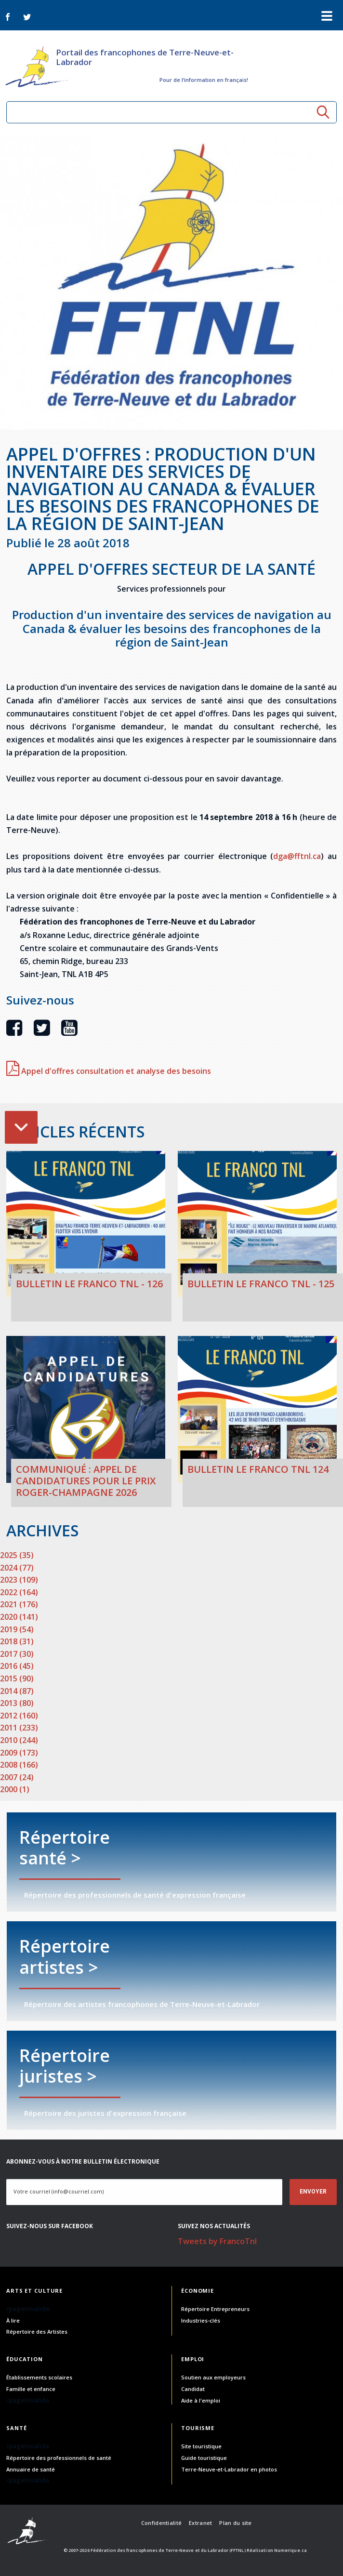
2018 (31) (17, 1641)
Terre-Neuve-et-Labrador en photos (229, 2469)
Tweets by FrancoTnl (217, 2241)
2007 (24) (17, 1777)
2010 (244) (19, 1740)
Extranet (200, 2522)
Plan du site (235, 2522)
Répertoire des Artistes (36, 2331)
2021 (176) (19, 1604)
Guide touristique (204, 2457)
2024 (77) (17, 1567)
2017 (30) (17, 1654)
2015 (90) (17, 1678)
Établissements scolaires (39, 2377)
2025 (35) (17, 1555)
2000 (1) (14, 1789)
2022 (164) (19, 1592)
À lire (13, 2320)
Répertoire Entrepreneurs (215, 2308)
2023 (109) (19, 1579)
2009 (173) (19, 1752)
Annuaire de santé (30, 2469)
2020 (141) (19, 1617)
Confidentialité (161, 2522)
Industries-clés (200, 2320)
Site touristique (201, 2446)
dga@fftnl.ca (297, 856)
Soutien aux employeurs (213, 2377)
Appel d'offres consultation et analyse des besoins (108, 1071)
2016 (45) (17, 1666)
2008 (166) (19, 1764)
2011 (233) (19, 1727)
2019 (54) (17, 1629)
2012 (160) (19, 1715)
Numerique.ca (290, 2550)
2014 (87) (17, 1691)
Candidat (193, 2388)
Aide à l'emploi (200, 2400)
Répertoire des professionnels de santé (58, 2457)
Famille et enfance (30, 2388)
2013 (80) (17, 1703)
